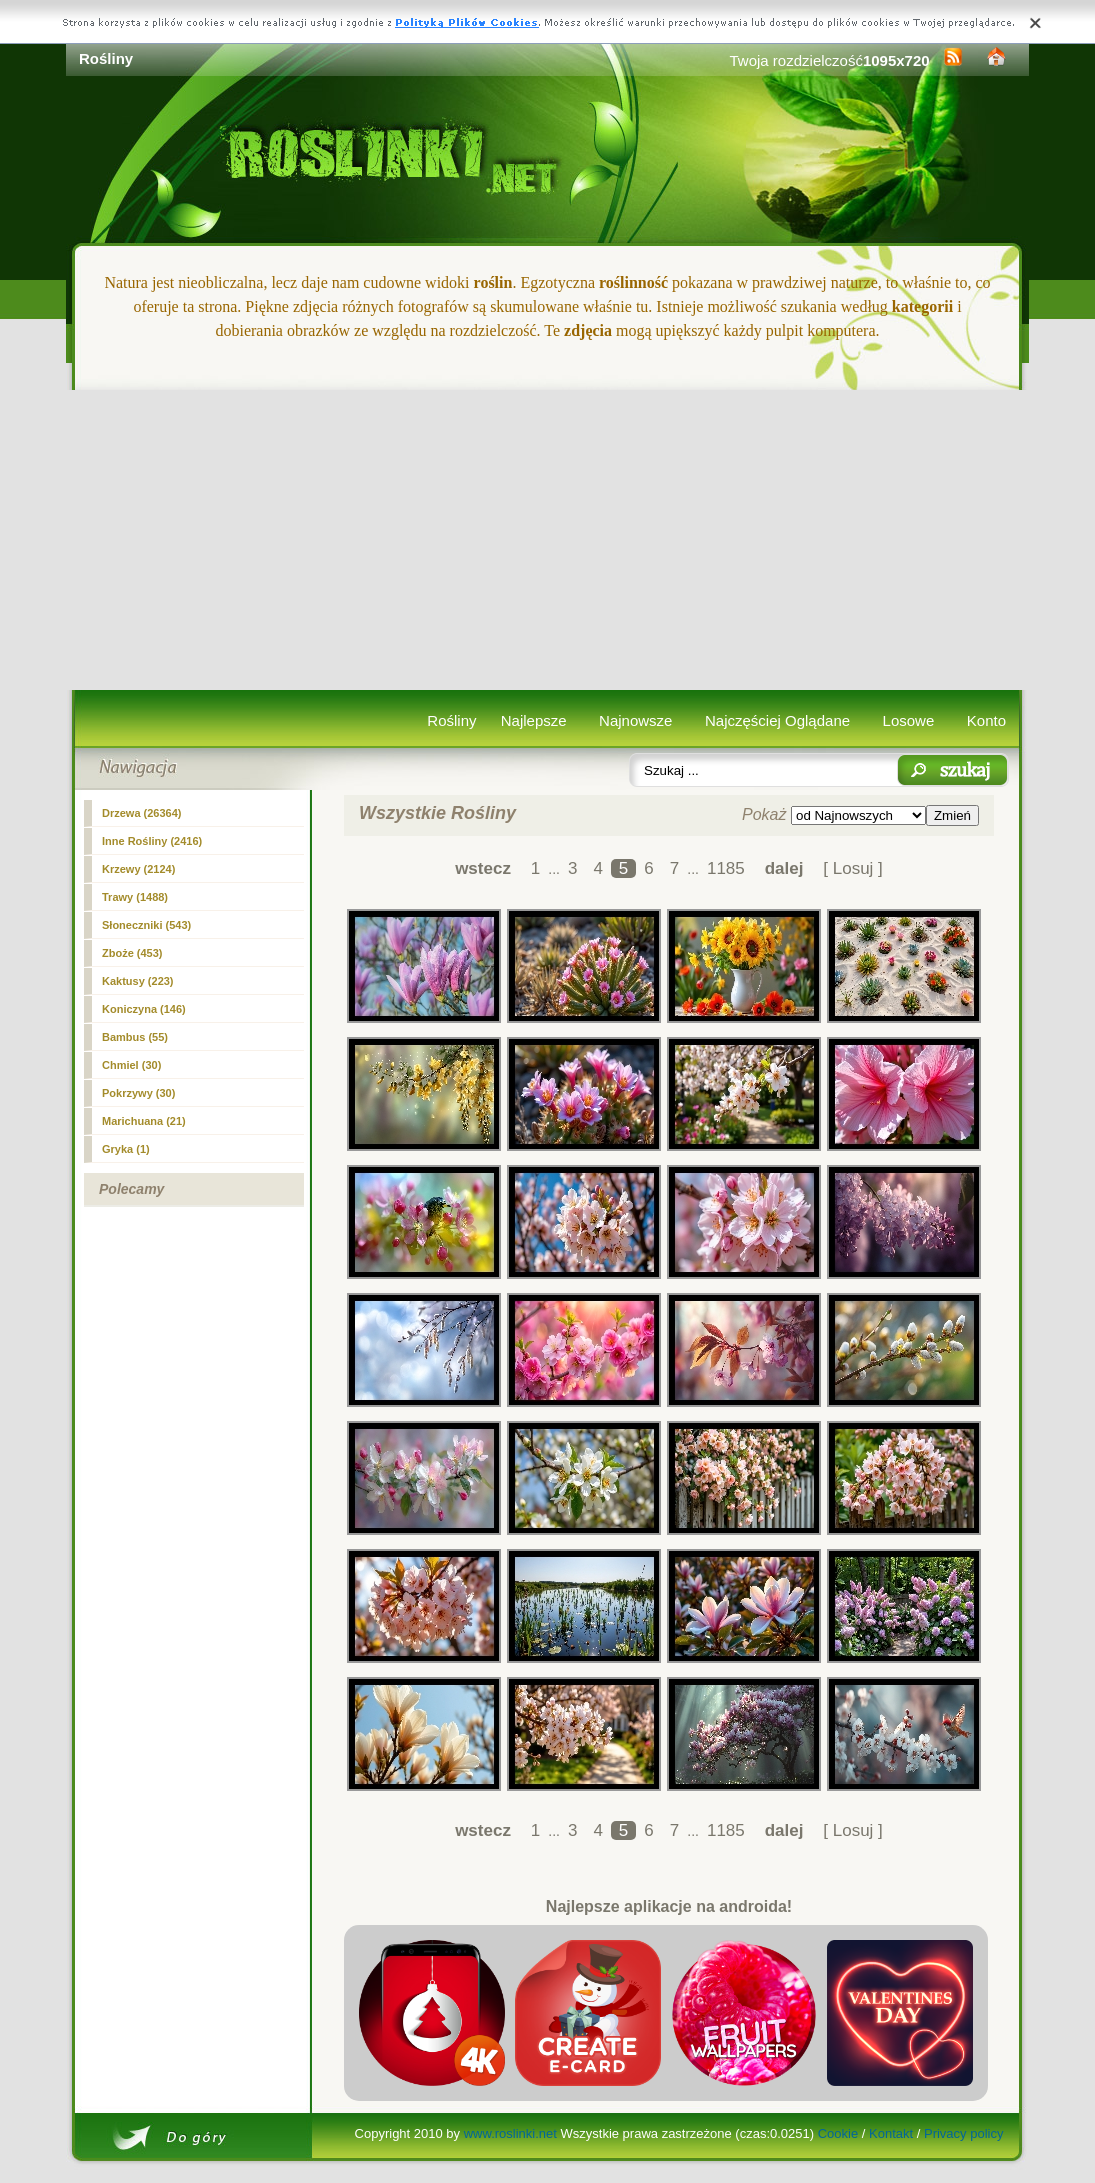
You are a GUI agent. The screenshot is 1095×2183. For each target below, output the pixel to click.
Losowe (909, 720)
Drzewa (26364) (142, 813)
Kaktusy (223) (138, 981)
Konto (986, 720)
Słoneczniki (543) (146, 925)
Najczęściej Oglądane (777, 720)
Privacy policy (963, 2133)
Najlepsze (534, 720)
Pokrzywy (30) (138, 1093)
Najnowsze (635, 720)
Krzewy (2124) (138, 869)
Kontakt (891, 2133)
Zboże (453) (132, 953)
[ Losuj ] (853, 868)
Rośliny (451, 720)
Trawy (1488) (135, 897)
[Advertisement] (547, 540)
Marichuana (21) (144, 1121)
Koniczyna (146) (144, 1009)
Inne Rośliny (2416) (152, 841)
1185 (726, 868)
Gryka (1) (126, 1149)
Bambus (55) (135, 1037)
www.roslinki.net (510, 2133)
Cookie (838, 2133)
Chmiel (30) (131, 1065)
